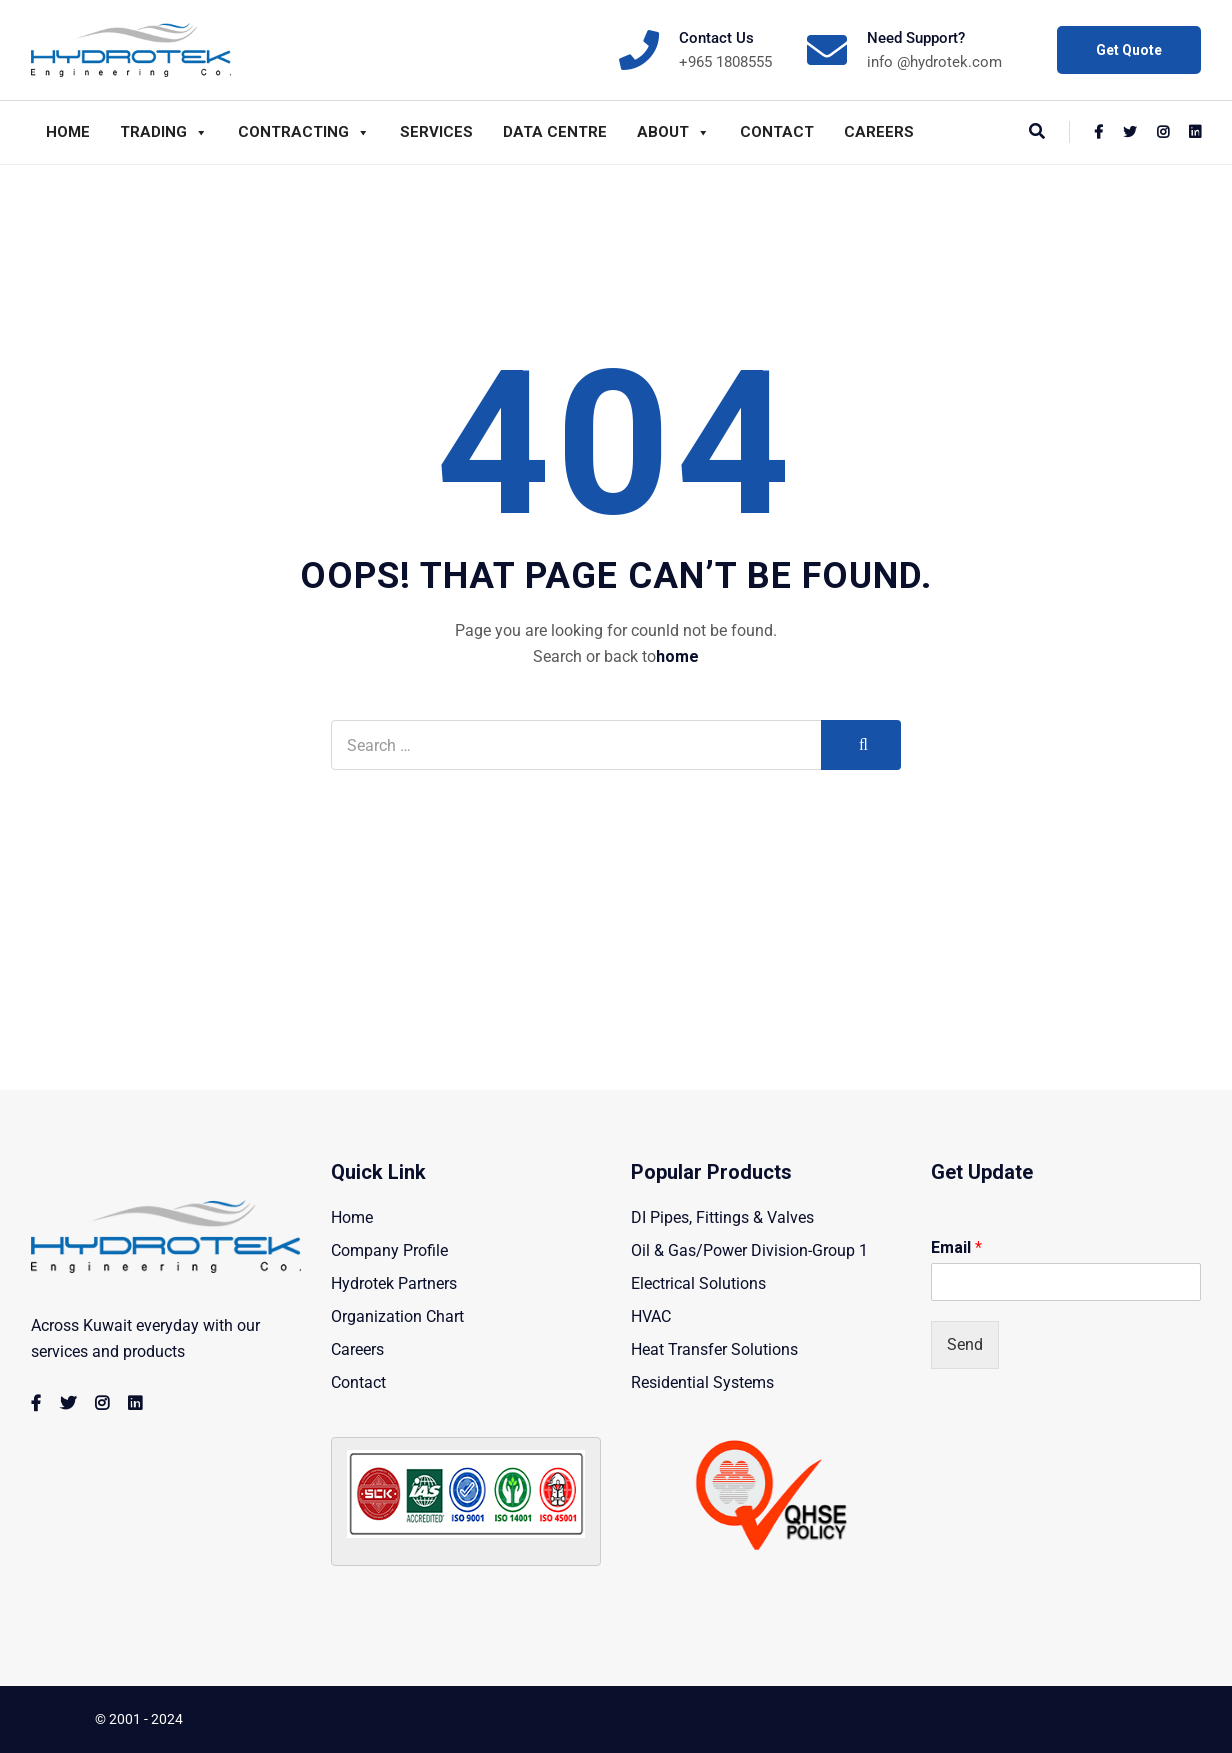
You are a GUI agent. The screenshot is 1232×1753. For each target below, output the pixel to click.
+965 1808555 (725, 62)
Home (68, 132)
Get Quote (1129, 50)
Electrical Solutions (698, 1283)
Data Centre (555, 132)
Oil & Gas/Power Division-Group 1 (749, 1250)
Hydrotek (214, 1719)
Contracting (304, 132)
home (677, 656)
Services (436, 132)
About (673, 132)
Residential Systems (702, 1382)
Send (965, 1344)
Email (956, 1247)
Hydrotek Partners (394, 1283)
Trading (164, 132)
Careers (879, 132)
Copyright (61, 1719)
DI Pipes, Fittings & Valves (722, 1217)
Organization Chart (397, 1316)
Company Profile (389, 1250)
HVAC (651, 1316)
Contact (777, 132)
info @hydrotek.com (934, 62)
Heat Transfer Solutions (714, 1349)
